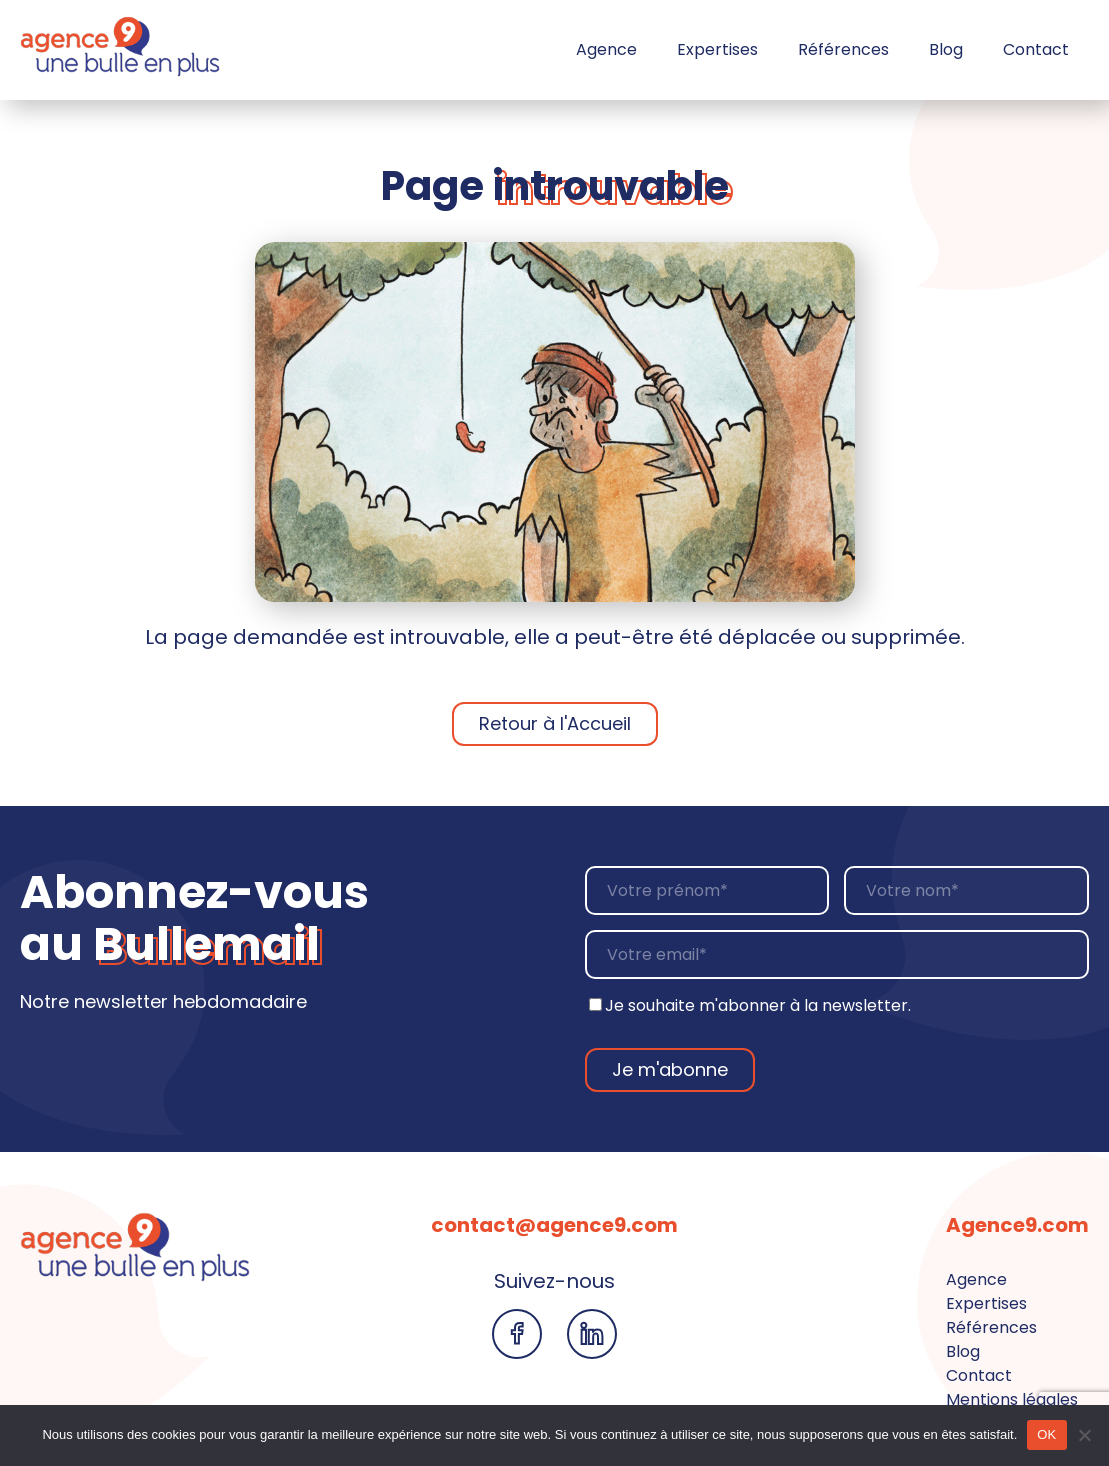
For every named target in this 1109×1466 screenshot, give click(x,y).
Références (843, 49)
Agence (606, 49)
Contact (1036, 49)
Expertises (717, 49)
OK (1046, 1434)
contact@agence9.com (554, 1225)
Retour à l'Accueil (555, 723)
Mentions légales (1012, 1399)
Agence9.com (1017, 1225)
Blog (946, 49)
